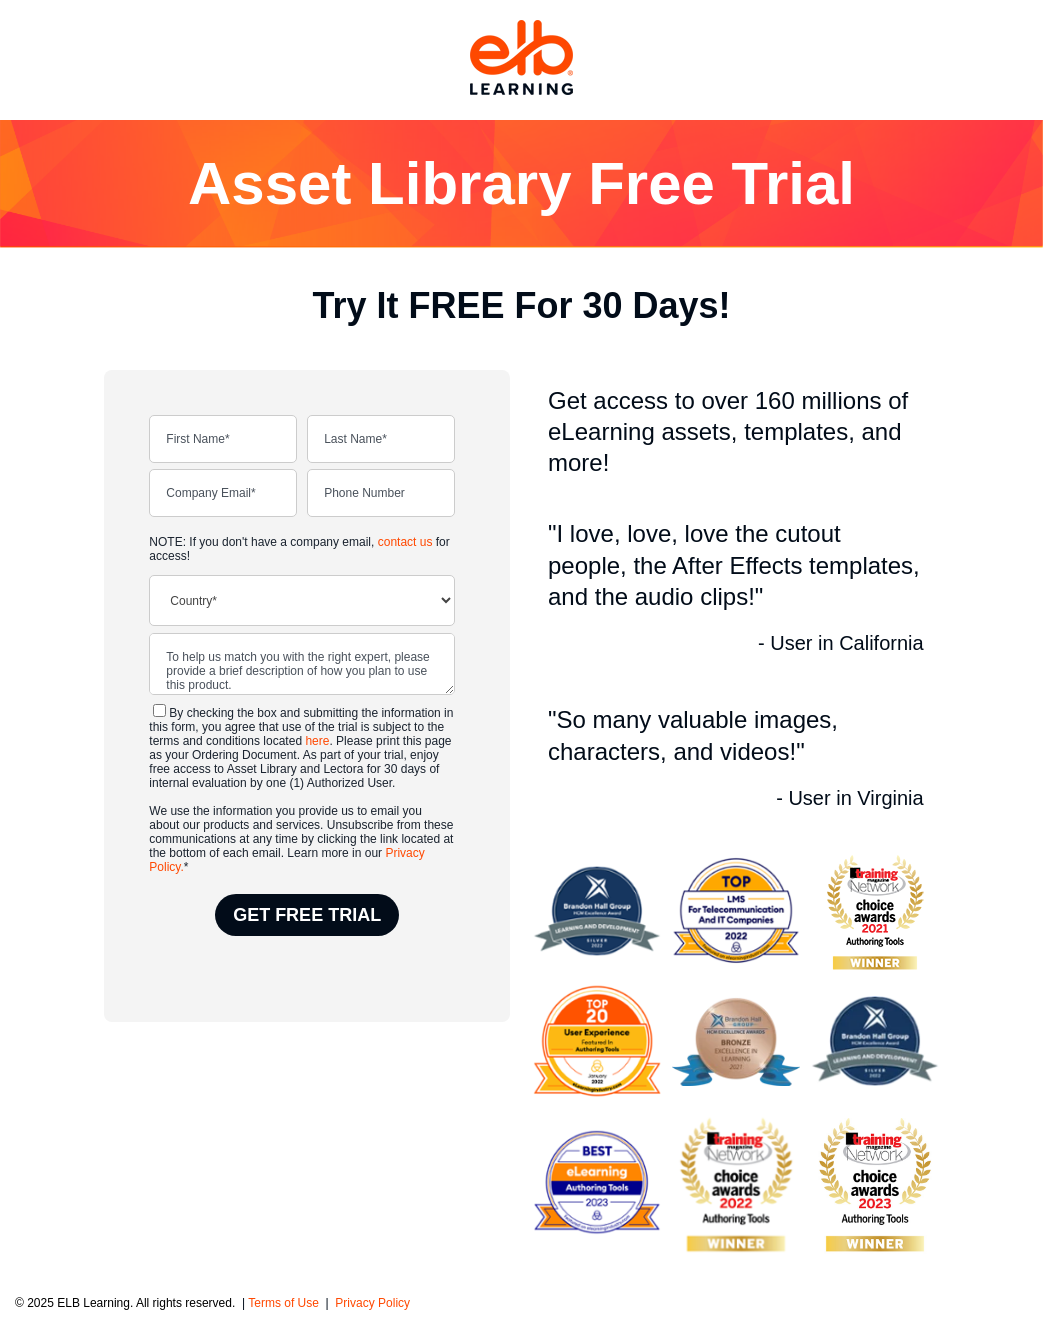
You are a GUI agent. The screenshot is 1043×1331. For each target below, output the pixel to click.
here (317, 741)
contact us (405, 542)
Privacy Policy (372, 1303)
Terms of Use (285, 1303)
